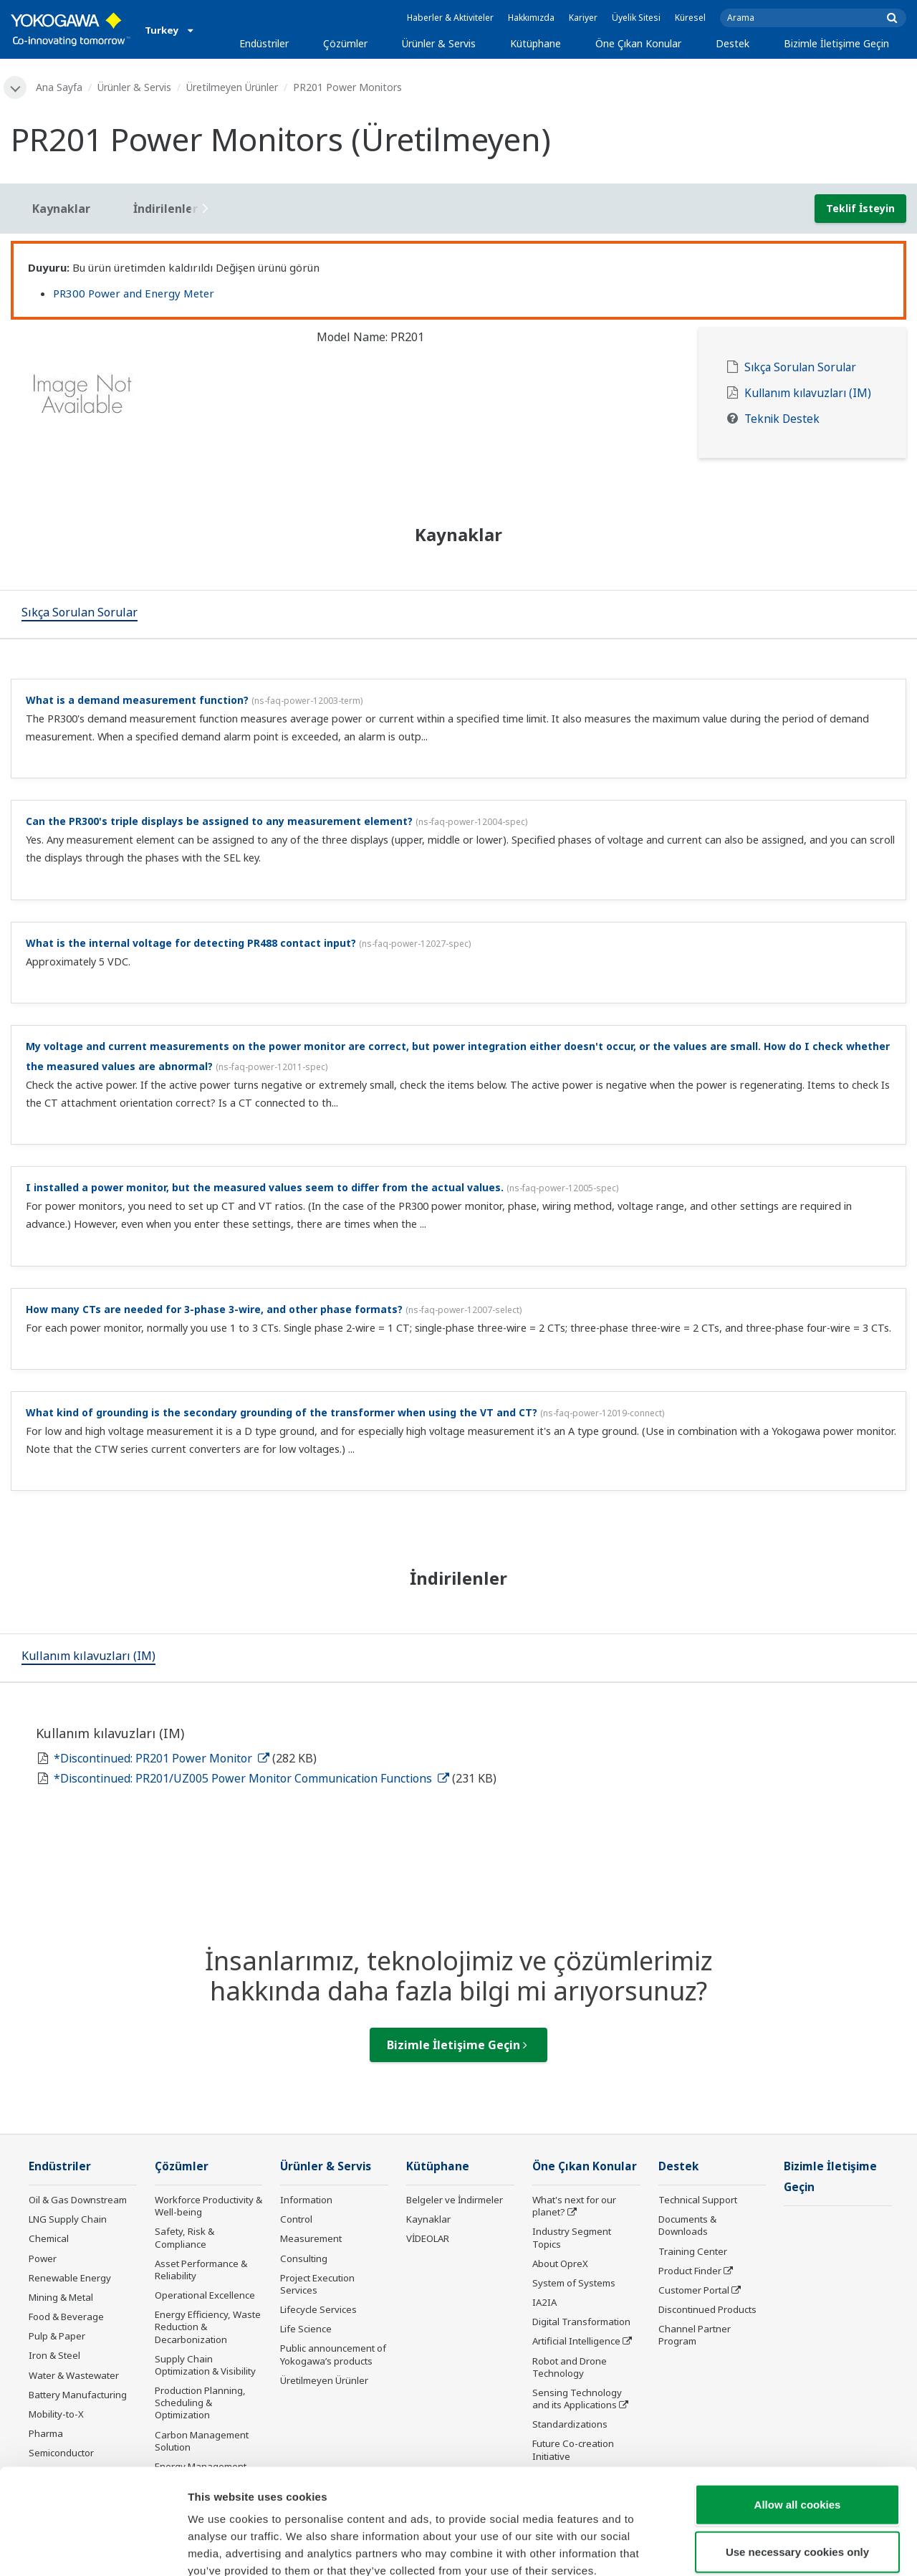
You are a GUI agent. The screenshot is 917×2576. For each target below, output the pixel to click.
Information (306, 2199)
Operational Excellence (205, 2295)
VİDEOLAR (427, 2238)
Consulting (303, 2258)
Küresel (690, 17)
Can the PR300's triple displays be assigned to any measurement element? (219, 821)
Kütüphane (535, 43)
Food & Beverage (66, 2316)
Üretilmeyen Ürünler (232, 87)
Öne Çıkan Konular (638, 43)
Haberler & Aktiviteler (450, 17)
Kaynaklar (428, 2219)
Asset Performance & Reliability (201, 2269)
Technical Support (697, 2199)
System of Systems (573, 2282)
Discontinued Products (707, 2309)
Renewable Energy (70, 2277)
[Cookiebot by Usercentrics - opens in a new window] (92, 2548)
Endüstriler (264, 43)
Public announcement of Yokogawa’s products (333, 2354)
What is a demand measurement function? (137, 700)
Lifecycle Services (318, 2309)
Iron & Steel (54, 2355)
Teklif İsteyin (860, 208)
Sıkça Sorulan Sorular (800, 367)
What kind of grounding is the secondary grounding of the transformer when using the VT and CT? (281, 1412)
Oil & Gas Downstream (78, 2199)
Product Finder (689, 2270)
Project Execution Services (317, 2283)
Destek (732, 43)
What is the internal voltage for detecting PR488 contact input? (191, 943)
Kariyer (583, 17)
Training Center (692, 2251)
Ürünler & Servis (439, 43)
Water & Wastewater (74, 2375)
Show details (752, 2548)
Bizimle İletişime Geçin (836, 43)
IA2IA (544, 2302)
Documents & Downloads (687, 2225)
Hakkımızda (531, 17)
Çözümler (345, 43)
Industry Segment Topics (571, 2237)
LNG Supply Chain (68, 2219)
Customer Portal (693, 2290)
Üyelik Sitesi (636, 17)
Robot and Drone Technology (569, 2367)
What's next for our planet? (574, 2205)
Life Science (306, 2328)
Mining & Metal (61, 2297)
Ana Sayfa (59, 87)
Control (296, 2219)
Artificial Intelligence (576, 2340)
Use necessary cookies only (797, 2471)
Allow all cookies (797, 2424)
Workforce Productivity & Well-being (208, 2205)
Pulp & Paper (57, 2335)
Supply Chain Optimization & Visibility (205, 2364)
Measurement (311, 2238)
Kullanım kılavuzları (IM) (807, 393)
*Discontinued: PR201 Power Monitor (161, 1758)
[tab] (79, 614)
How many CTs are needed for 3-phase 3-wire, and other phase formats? (214, 1309)
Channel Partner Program (694, 2334)
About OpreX (560, 2263)
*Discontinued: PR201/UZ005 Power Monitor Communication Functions (251, 1778)
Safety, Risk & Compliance (184, 2237)
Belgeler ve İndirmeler (454, 2199)
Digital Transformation (581, 2321)
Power (43, 2258)
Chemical (49, 2238)
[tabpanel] (153, 398)
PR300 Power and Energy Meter (133, 293)
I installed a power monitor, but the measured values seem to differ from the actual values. (265, 1187)
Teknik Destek (782, 418)
